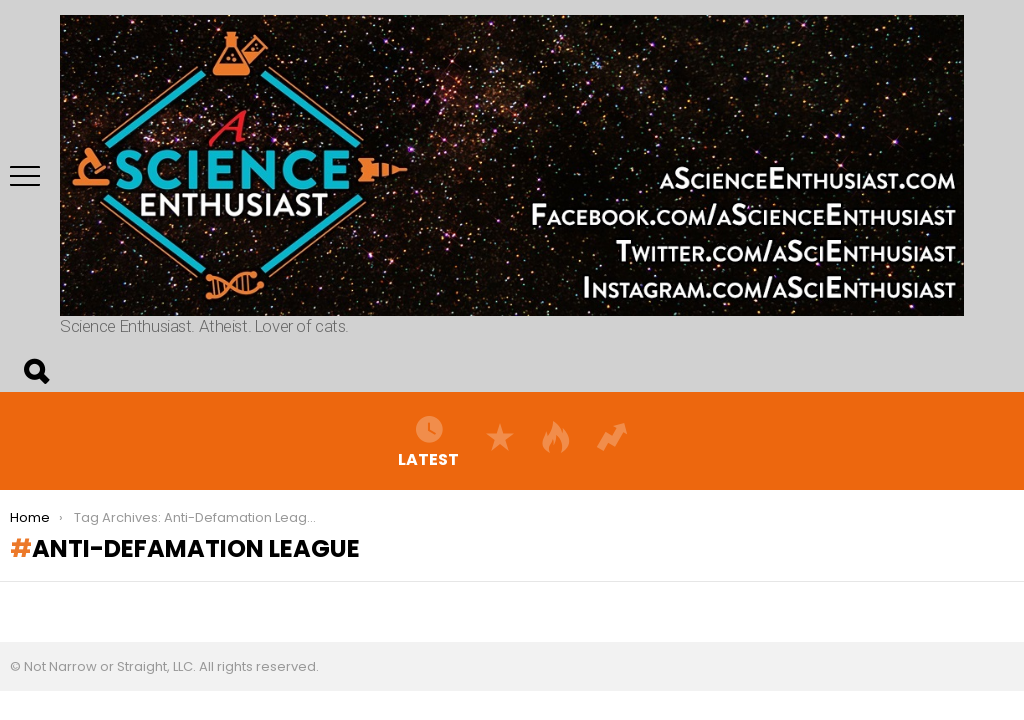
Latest (428, 441)
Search (35, 372)
